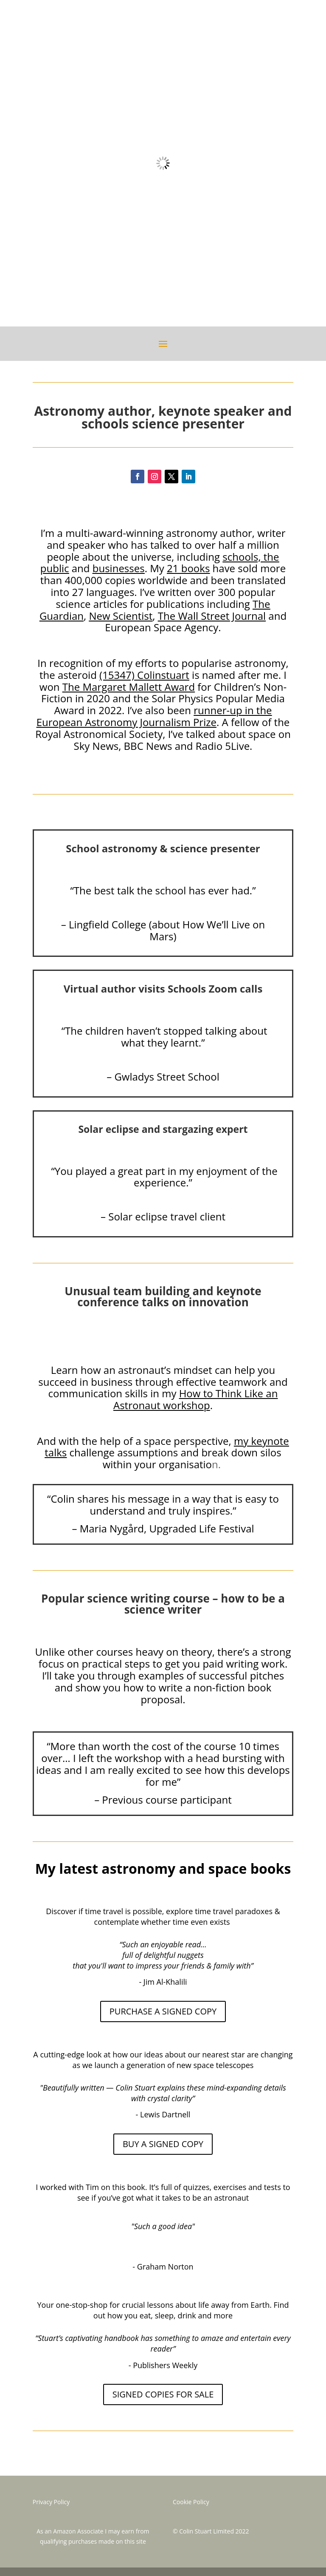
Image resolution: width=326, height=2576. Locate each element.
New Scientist (120, 616)
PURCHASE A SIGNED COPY (163, 2011)
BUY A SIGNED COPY (163, 2144)
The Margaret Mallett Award (128, 687)
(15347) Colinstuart (144, 675)
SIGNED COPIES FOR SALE (163, 2394)
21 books (188, 568)
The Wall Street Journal (212, 616)
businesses (119, 568)
